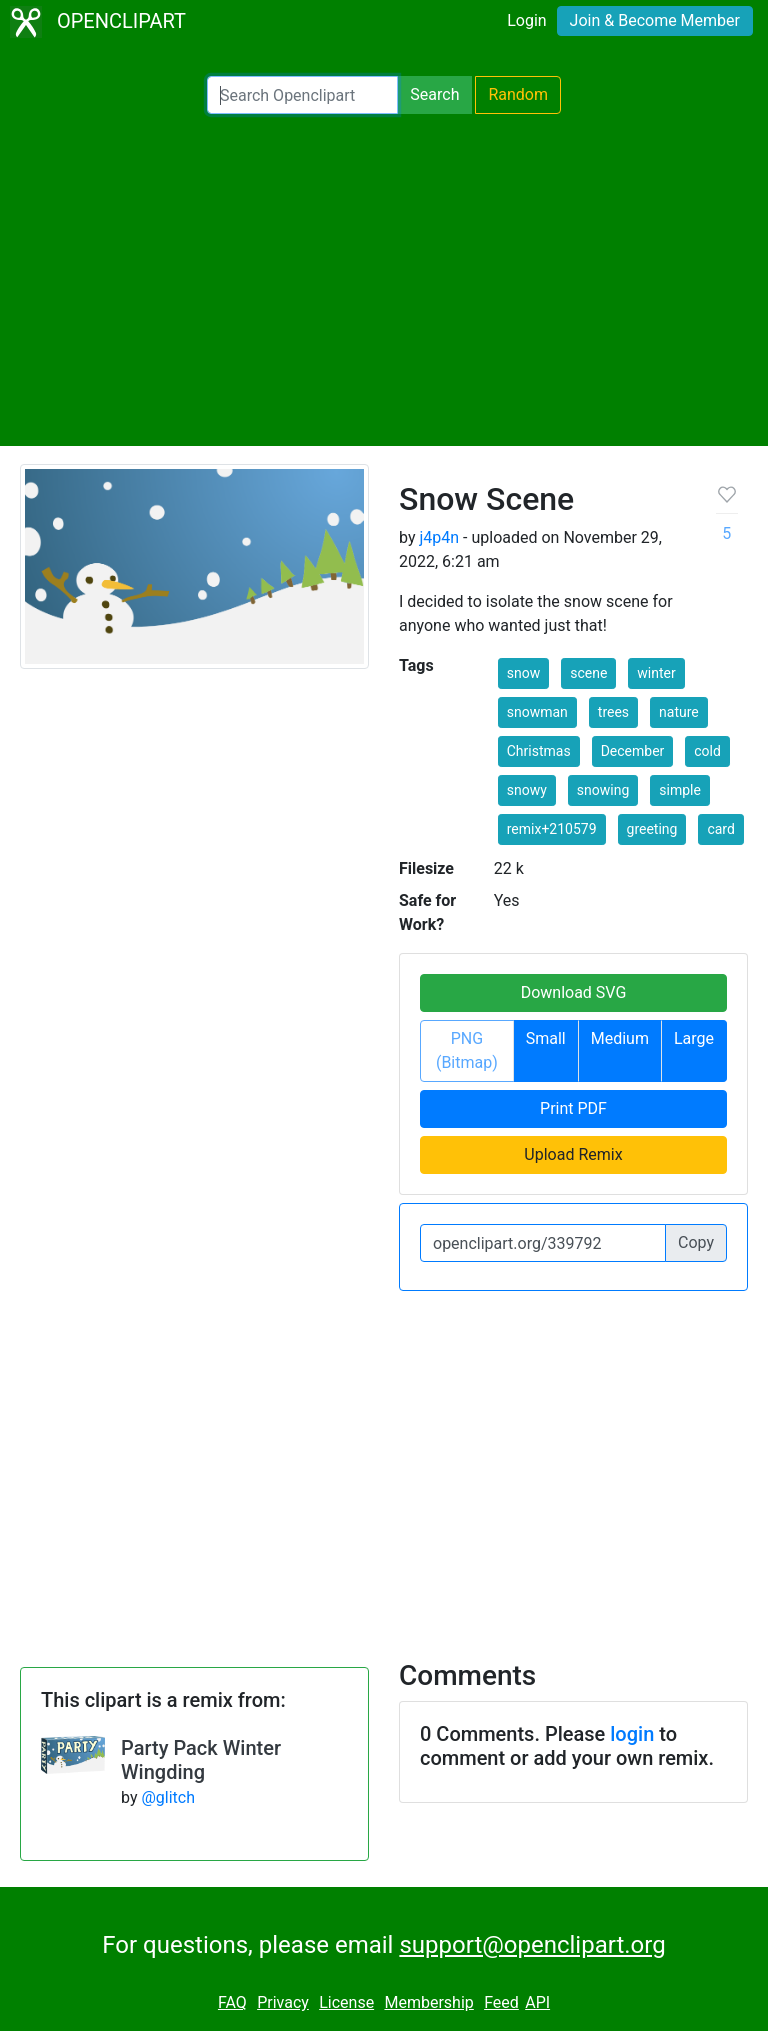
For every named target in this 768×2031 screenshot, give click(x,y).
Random (518, 94)
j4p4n (439, 537)
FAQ (232, 2002)
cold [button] (707, 751)
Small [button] (546, 1038)
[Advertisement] (384, 280)
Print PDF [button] (573, 1108)
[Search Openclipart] (302, 95)
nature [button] (679, 712)
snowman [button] (537, 712)
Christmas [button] (539, 751)
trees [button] (613, 712)
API (537, 2002)
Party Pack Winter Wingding (201, 1760)
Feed (501, 2002)
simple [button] (680, 790)
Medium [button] (620, 1038)
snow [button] (523, 673)
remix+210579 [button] (552, 829)
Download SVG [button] (574, 992)
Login (526, 20)
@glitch (168, 1797)
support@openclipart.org (532, 1945)
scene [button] (588, 673)
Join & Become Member (655, 20)
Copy (696, 1242)
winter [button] (656, 673)
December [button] (633, 751)
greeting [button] (652, 829)
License (346, 2002)
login (632, 1734)
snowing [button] (603, 790)
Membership (428, 2002)
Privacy (283, 2002)
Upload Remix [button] (573, 1154)
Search (434, 94)
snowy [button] (527, 790)
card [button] (720, 829)
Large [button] (694, 1038)
